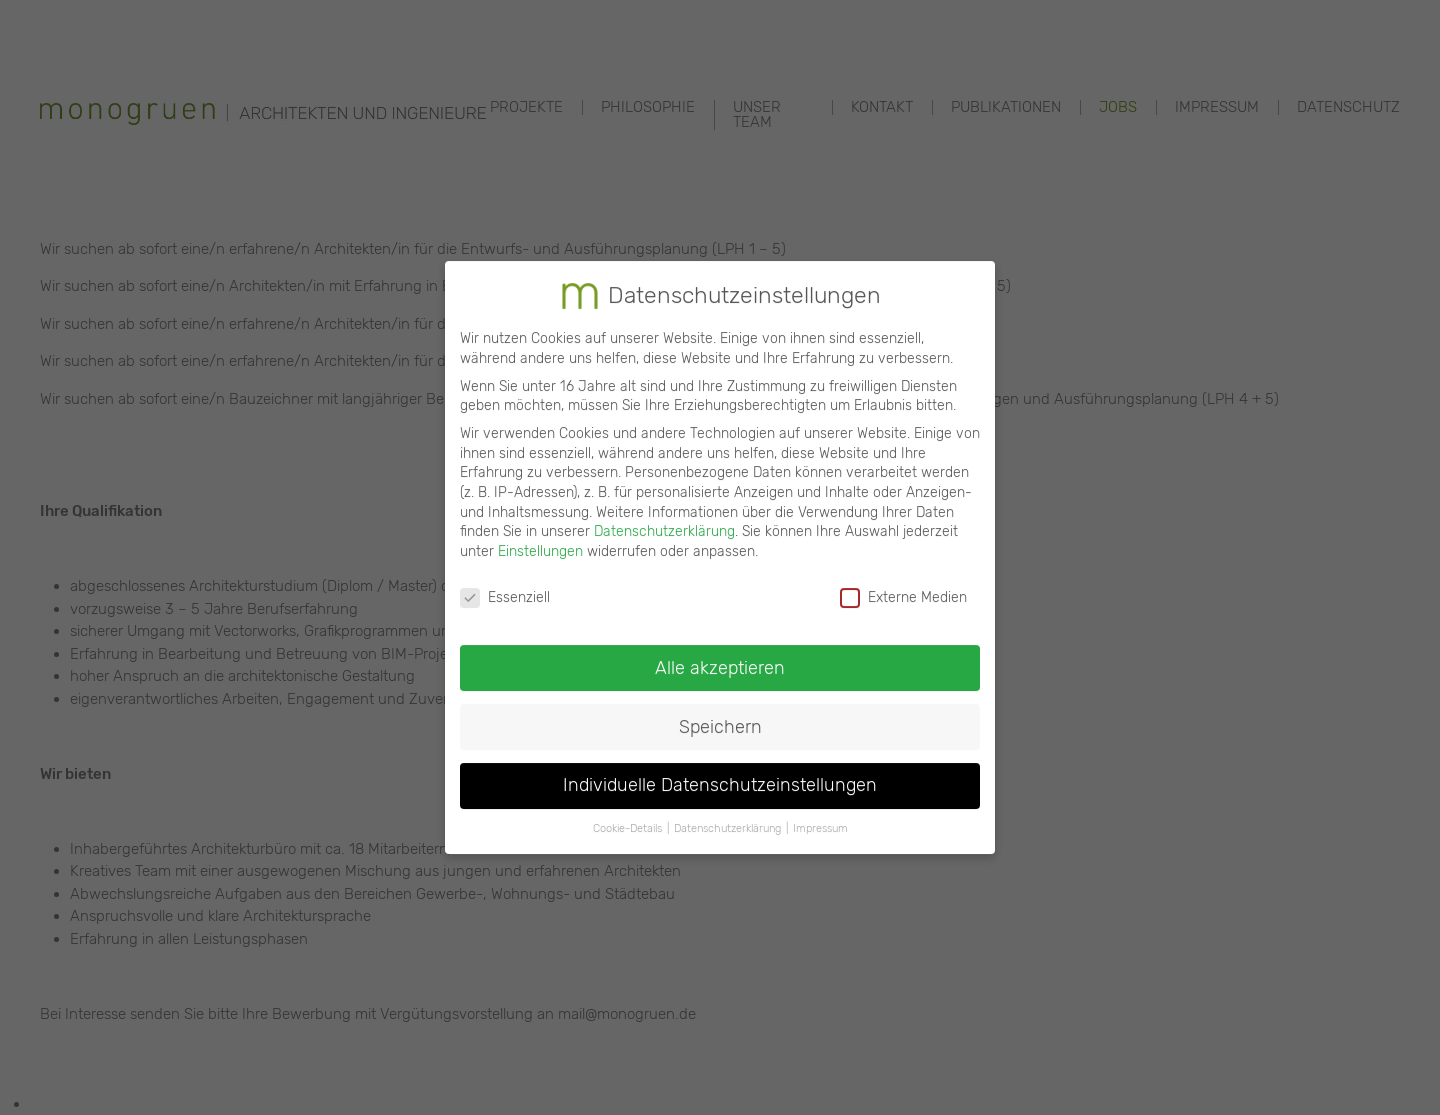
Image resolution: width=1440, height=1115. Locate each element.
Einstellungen (540, 534)
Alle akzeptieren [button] (720, 650)
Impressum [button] (820, 811)
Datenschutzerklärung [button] (727, 811)
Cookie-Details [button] (627, 811)
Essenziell (505, 580)
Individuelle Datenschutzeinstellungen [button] (720, 768)
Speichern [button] (720, 709)
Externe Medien (903, 580)
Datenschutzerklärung (664, 514)
